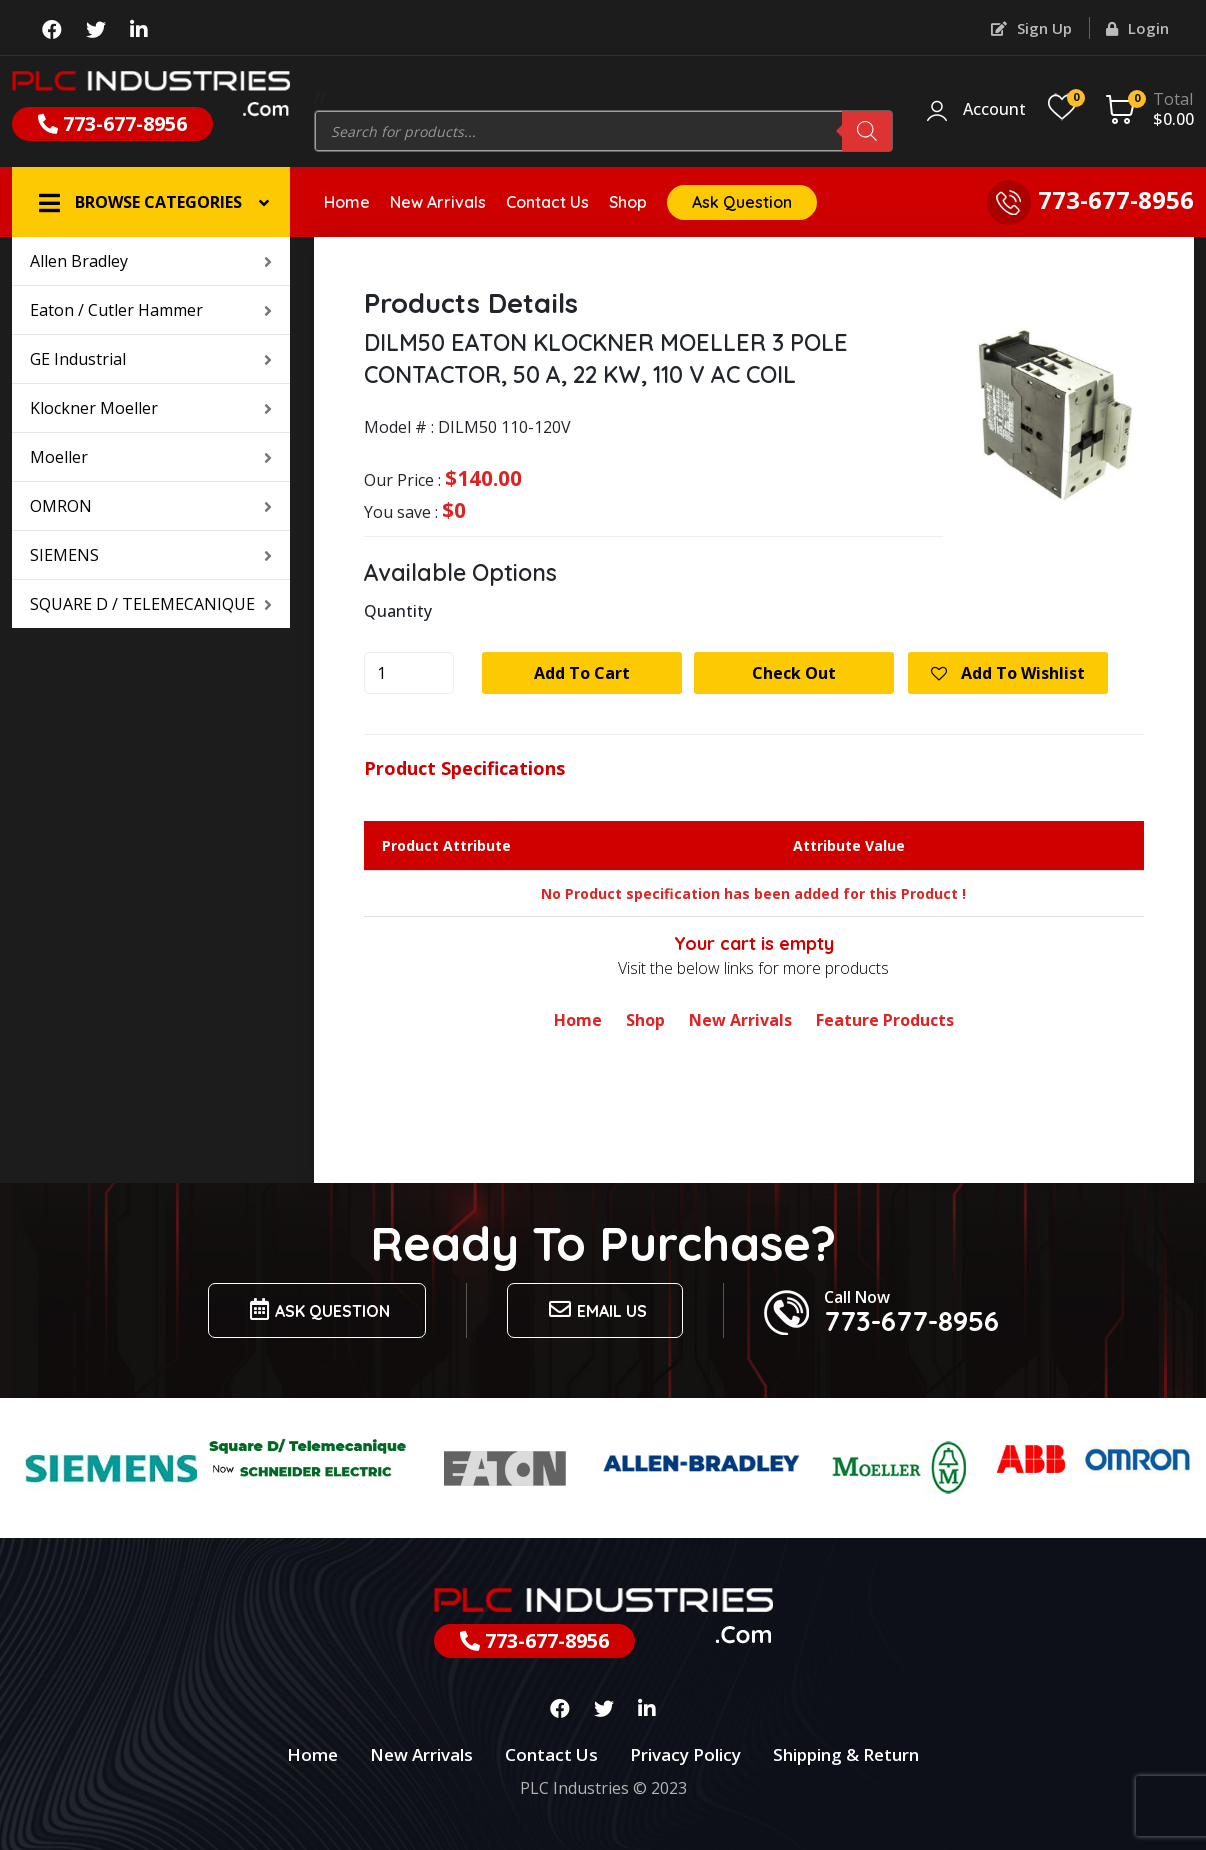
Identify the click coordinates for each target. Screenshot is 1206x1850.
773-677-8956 (112, 123)
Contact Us (547, 202)
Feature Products (885, 1020)
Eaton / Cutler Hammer (151, 310)
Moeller (151, 457)
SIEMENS (151, 555)
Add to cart (582, 673)
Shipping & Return (846, 1754)
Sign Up (1031, 28)
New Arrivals (438, 202)
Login (1137, 28)
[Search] (867, 131)
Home (347, 202)
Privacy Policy (685, 1754)
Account (994, 110)
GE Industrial (151, 359)
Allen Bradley (151, 261)
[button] (151, 202)
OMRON (151, 506)
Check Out (794, 673)
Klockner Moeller (151, 408)
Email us (595, 1309)
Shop (628, 202)
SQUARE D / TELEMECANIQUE (151, 604)
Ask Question (742, 202)
